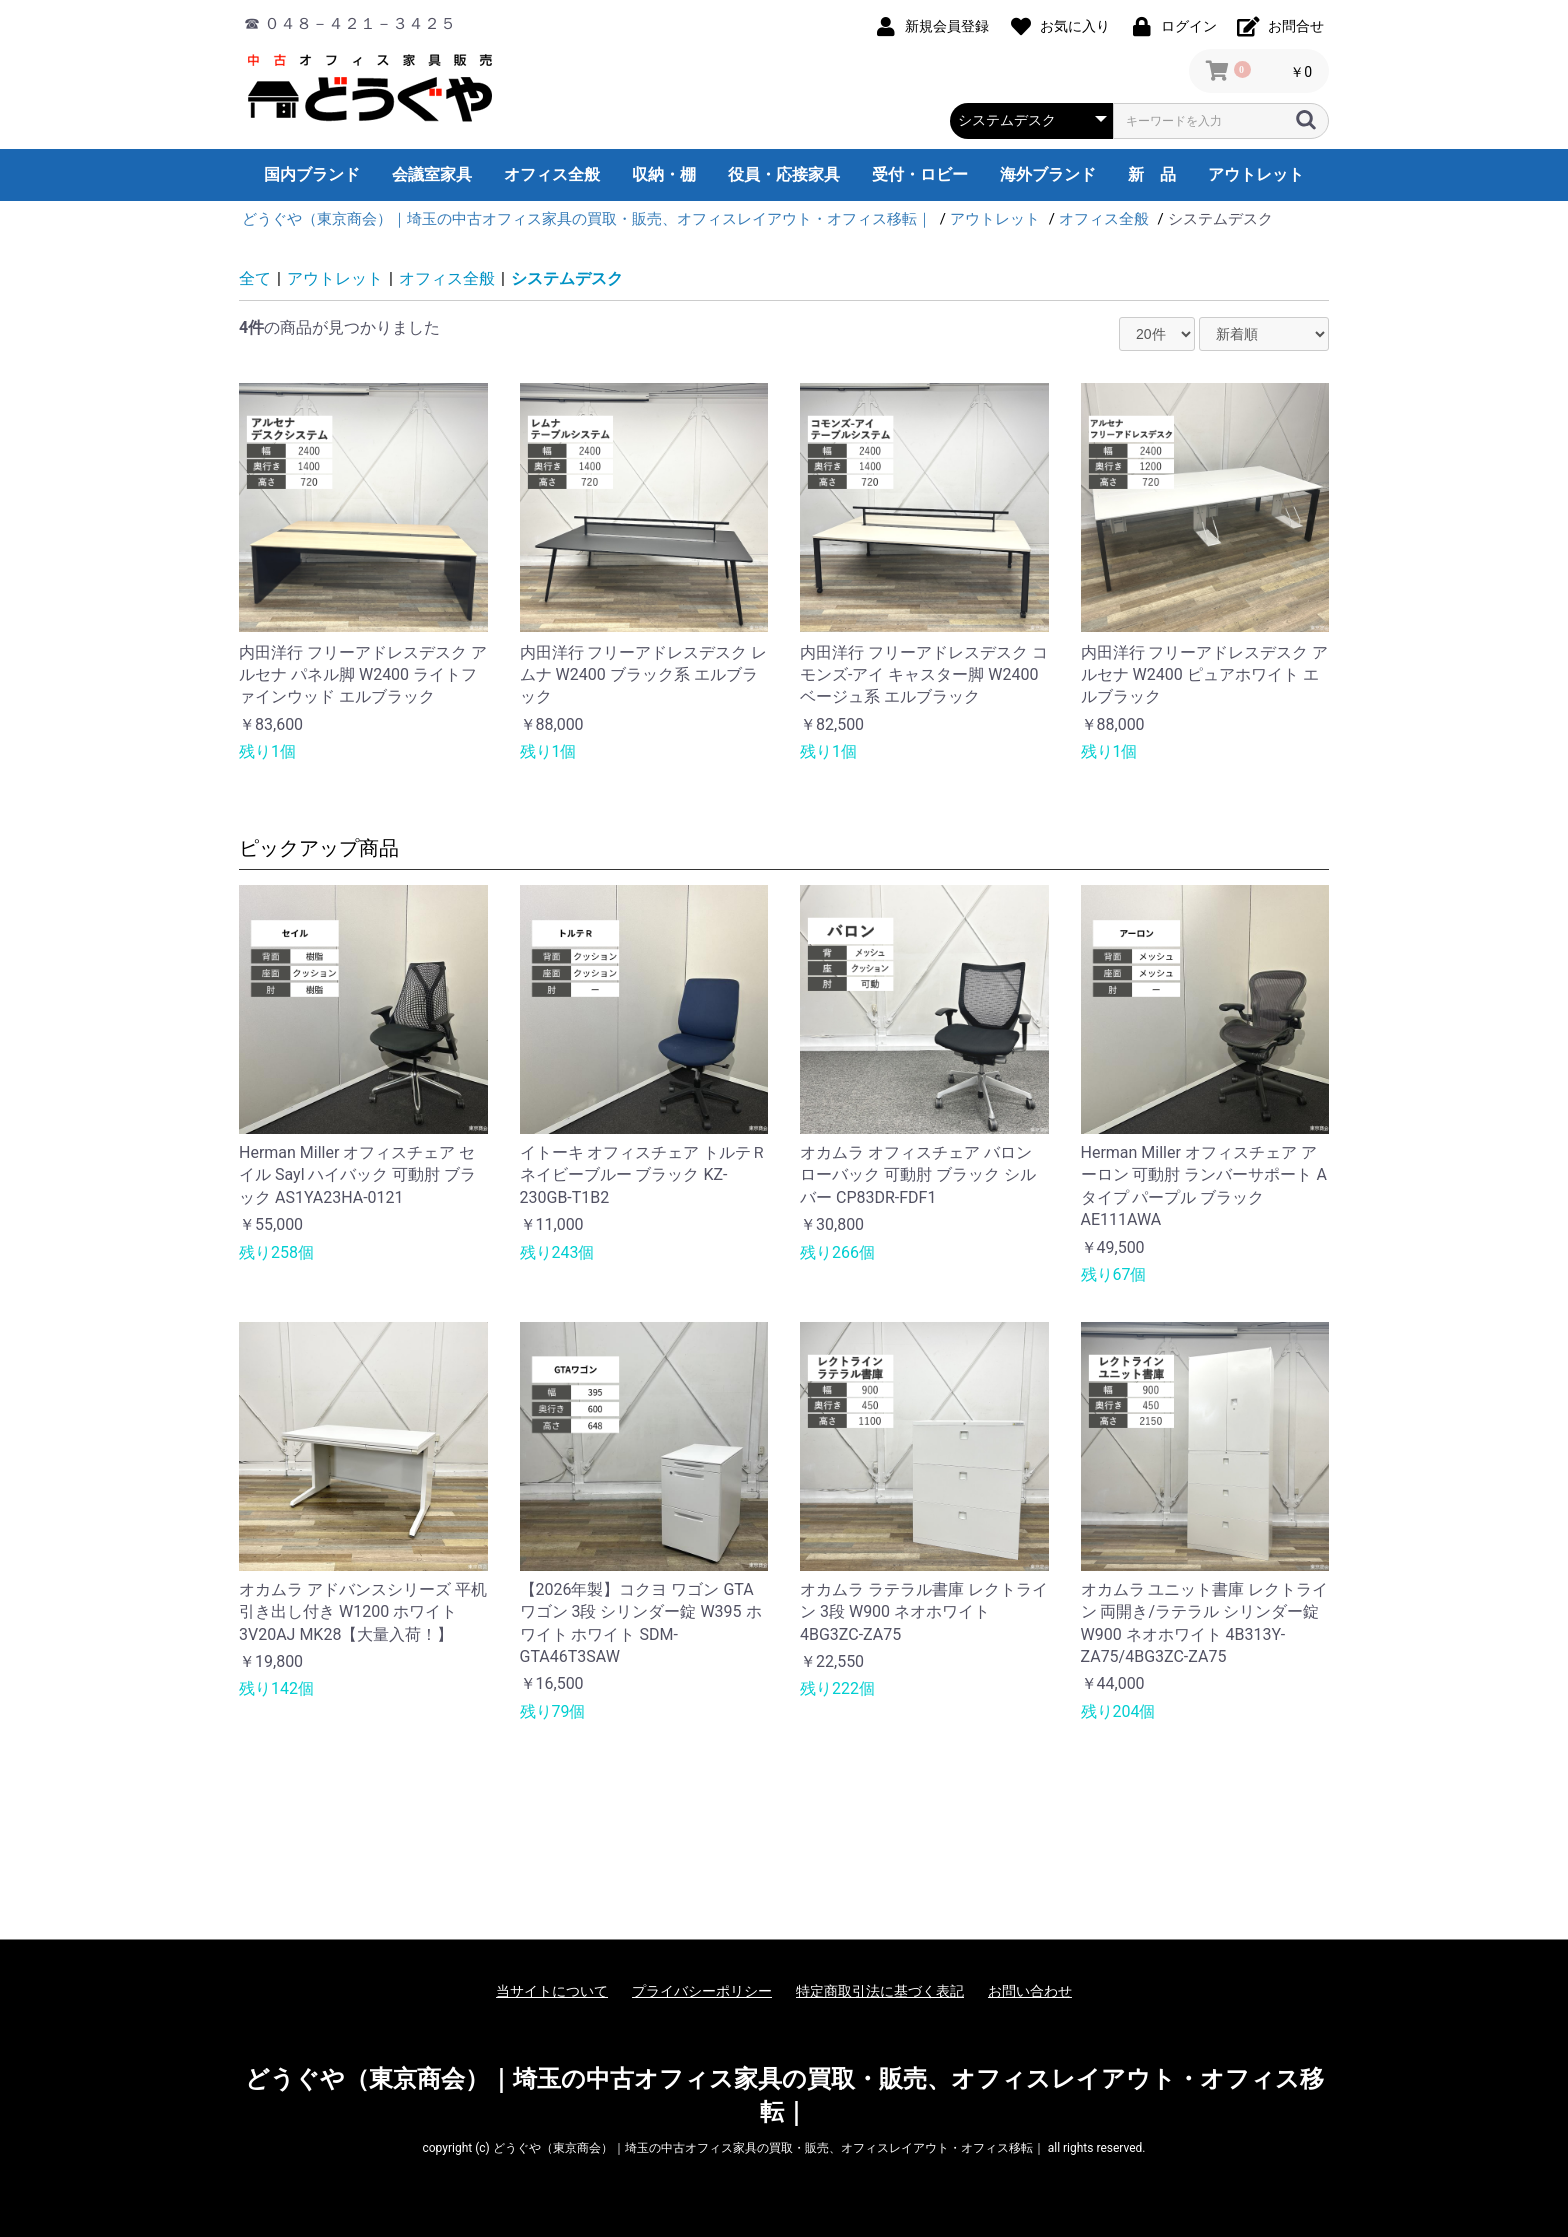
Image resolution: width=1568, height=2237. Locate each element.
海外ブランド (1048, 174)
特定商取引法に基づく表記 (880, 1991)
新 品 (1152, 174)
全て (255, 278)
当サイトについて (552, 1991)
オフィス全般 (552, 174)
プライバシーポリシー (702, 1991)
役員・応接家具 (784, 174)
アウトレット (1256, 174)
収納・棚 (664, 174)
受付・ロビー (920, 174)
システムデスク (567, 278)
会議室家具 (432, 174)
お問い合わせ (1030, 1991)
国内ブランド (312, 174)
